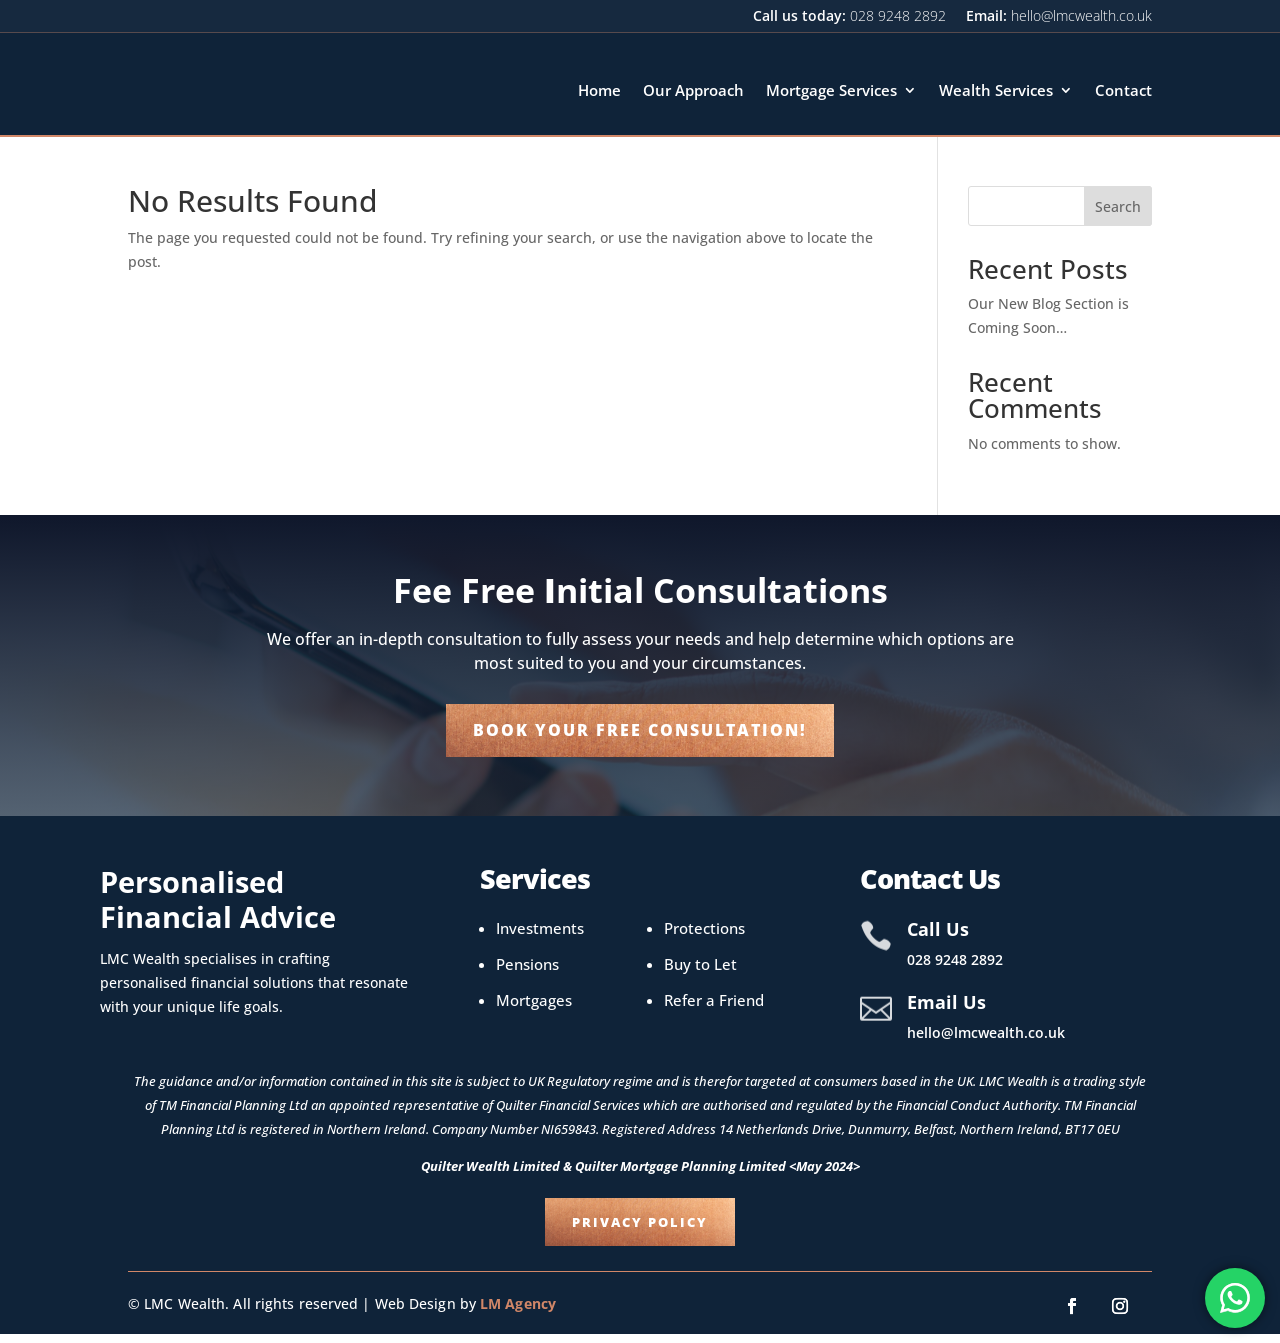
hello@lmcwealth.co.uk (1081, 15)
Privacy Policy (640, 1231)
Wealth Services (996, 90)
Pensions (527, 973)
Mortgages (534, 1009)
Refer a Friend (714, 1009)
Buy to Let (700, 973)
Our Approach (693, 90)
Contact (1123, 90)
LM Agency (515, 1313)
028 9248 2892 (898, 15)
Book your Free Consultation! (640, 739)
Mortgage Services (831, 90)
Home (599, 90)
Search (1118, 215)
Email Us (946, 1011)
